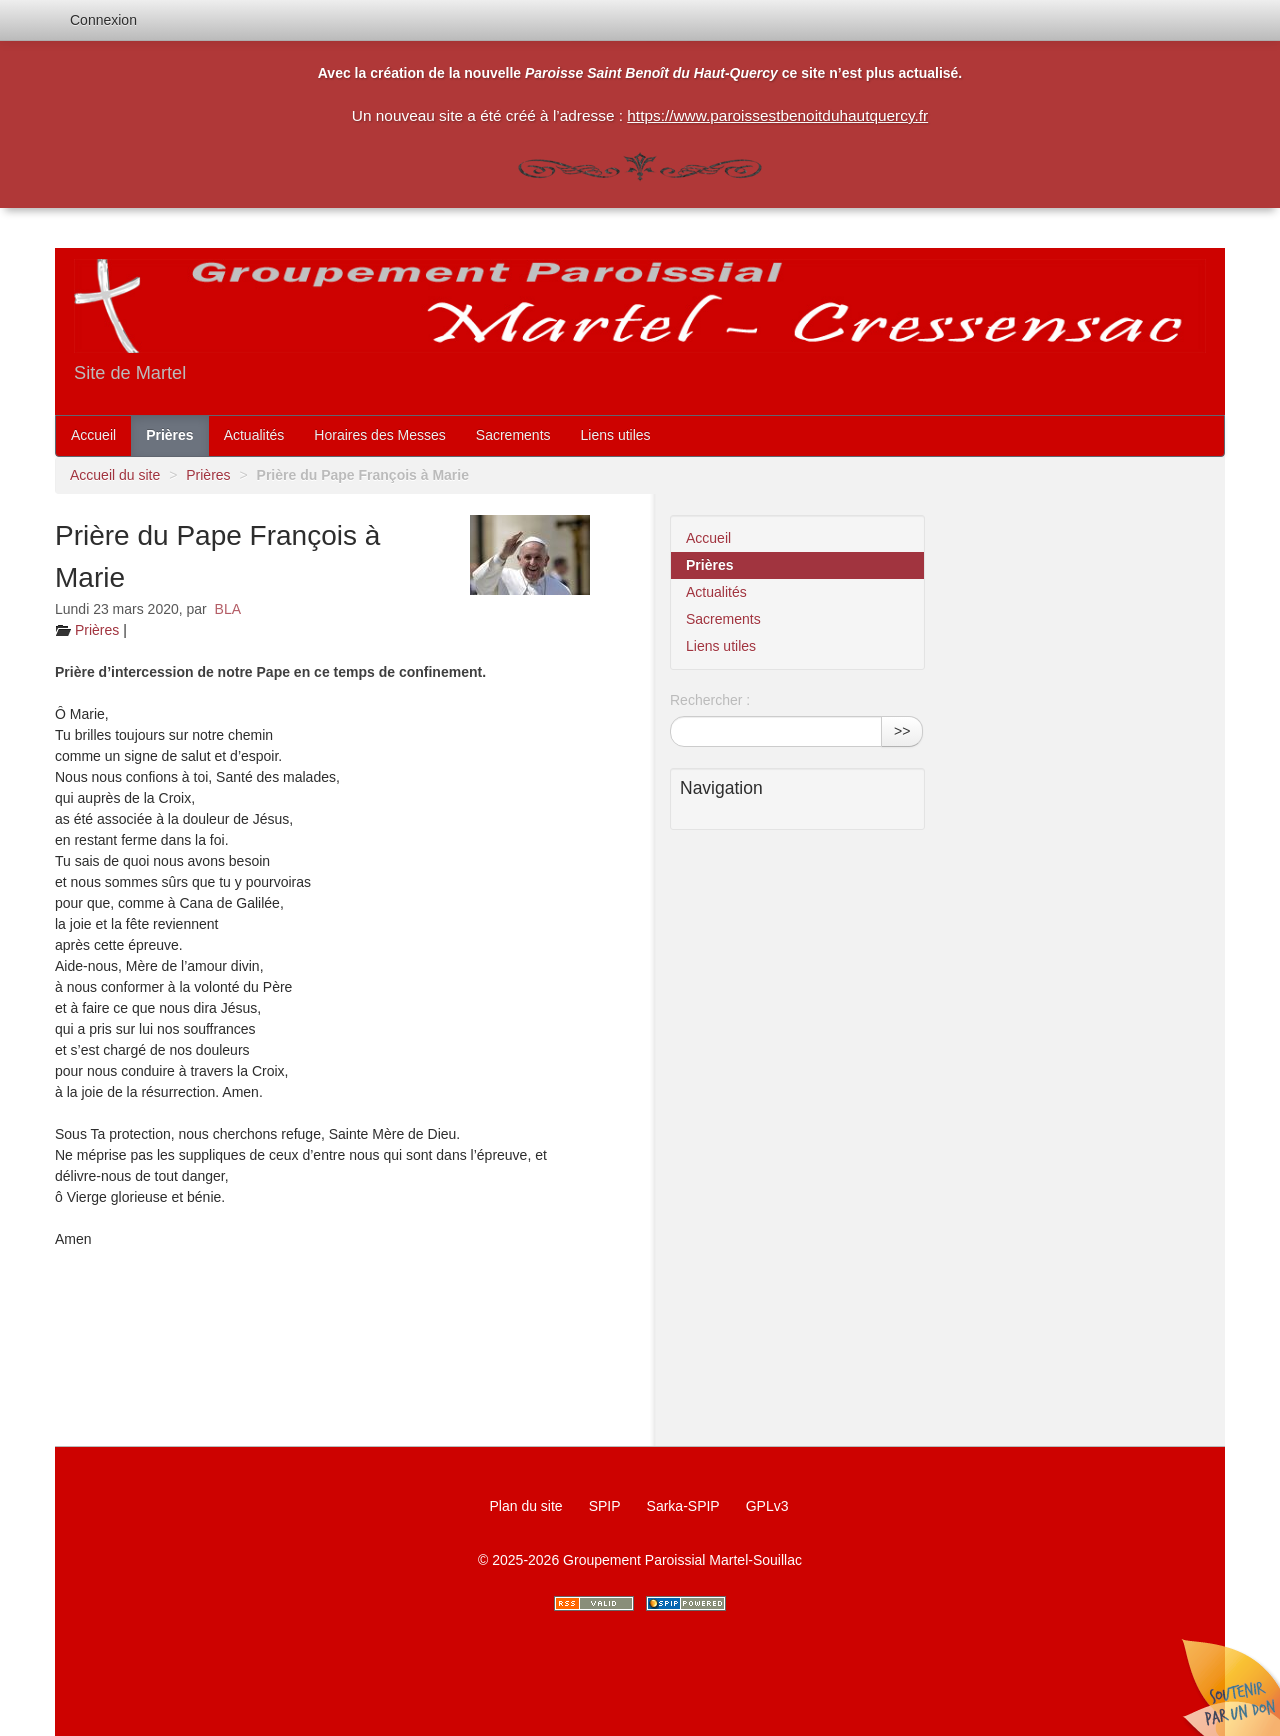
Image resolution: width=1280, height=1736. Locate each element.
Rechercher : (710, 700)
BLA (228, 609)
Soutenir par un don (1230, 1686)
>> (902, 731)
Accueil (93, 435)
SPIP (605, 1506)
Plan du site (525, 1506)
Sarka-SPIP (683, 1506)
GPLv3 (767, 1506)
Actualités (254, 435)
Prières (169, 435)
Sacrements (513, 435)
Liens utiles (616, 435)
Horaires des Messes (380, 435)
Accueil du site (115, 475)
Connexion (103, 20)
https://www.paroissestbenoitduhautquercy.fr (777, 115)
